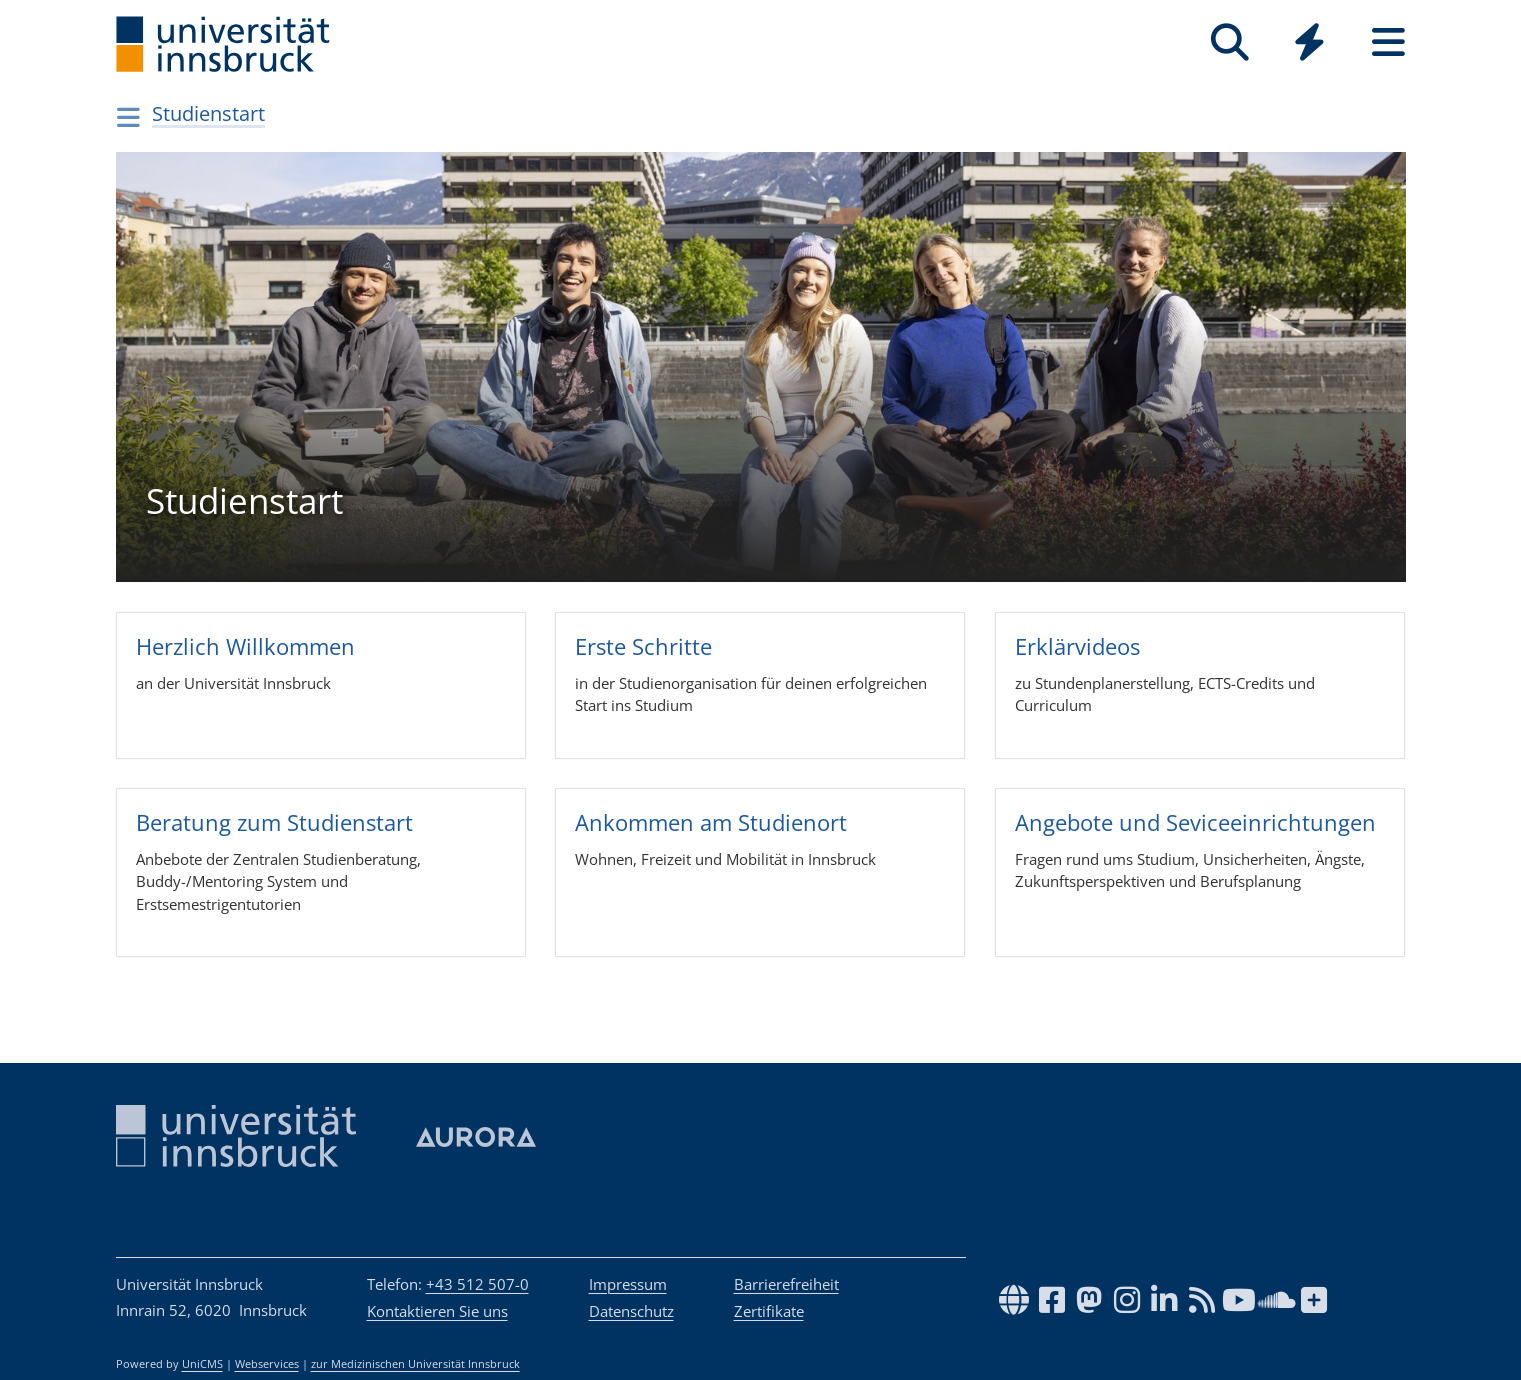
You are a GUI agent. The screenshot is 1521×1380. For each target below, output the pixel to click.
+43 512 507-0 (477, 1284)
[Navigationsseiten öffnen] (129, 117)
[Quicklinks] (1309, 42)
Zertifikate (769, 1311)
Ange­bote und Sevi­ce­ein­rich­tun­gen (1195, 822)
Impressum (628, 1284)
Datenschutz (631, 1311)
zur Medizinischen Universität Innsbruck (415, 1364)
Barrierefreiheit (786, 1284)
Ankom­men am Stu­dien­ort (711, 822)
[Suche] (1230, 42)
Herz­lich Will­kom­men (244, 645)
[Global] (1309, 44)
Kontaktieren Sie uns (437, 1311)
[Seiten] (1388, 42)
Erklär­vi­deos (1077, 645)
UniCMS (202, 1364)
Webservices (267, 1364)
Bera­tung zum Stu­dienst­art (273, 822)
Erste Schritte (643, 645)
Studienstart (208, 113)
